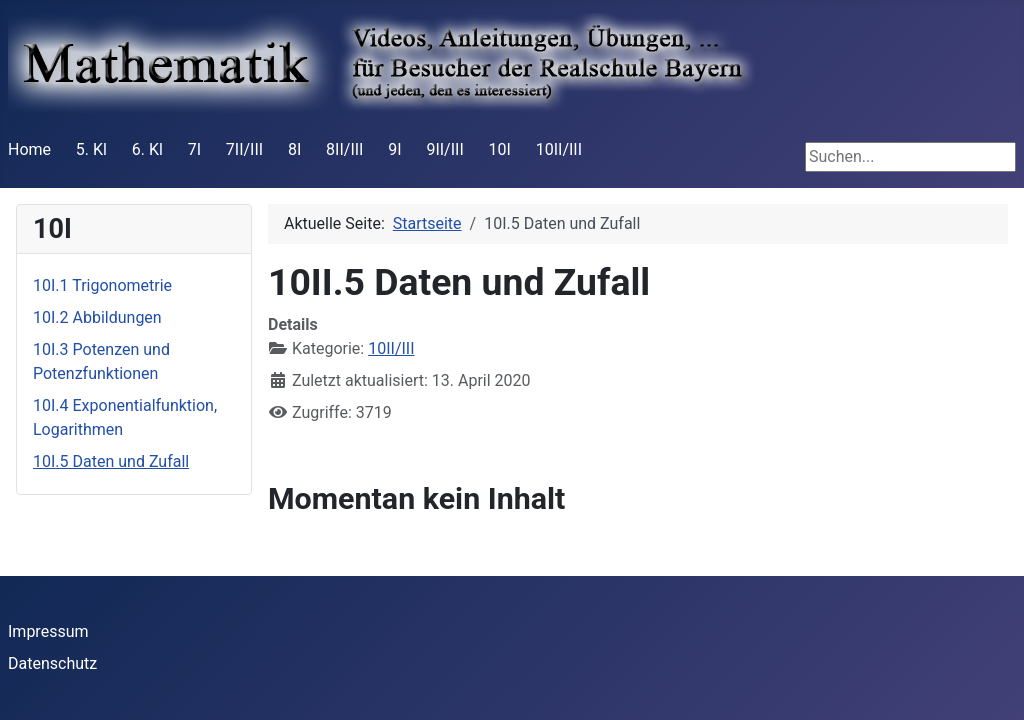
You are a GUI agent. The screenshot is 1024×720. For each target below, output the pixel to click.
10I (500, 149)
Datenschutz (52, 663)
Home (29, 149)
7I (194, 149)
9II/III (444, 149)
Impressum (48, 631)
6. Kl (147, 149)
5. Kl (91, 149)
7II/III (244, 149)
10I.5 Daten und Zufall (111, 461)
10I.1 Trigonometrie (102, 285)
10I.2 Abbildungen (97, 317)
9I (394, 149)
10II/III (559, 149)
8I (294, 149)
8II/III (344, 149)
